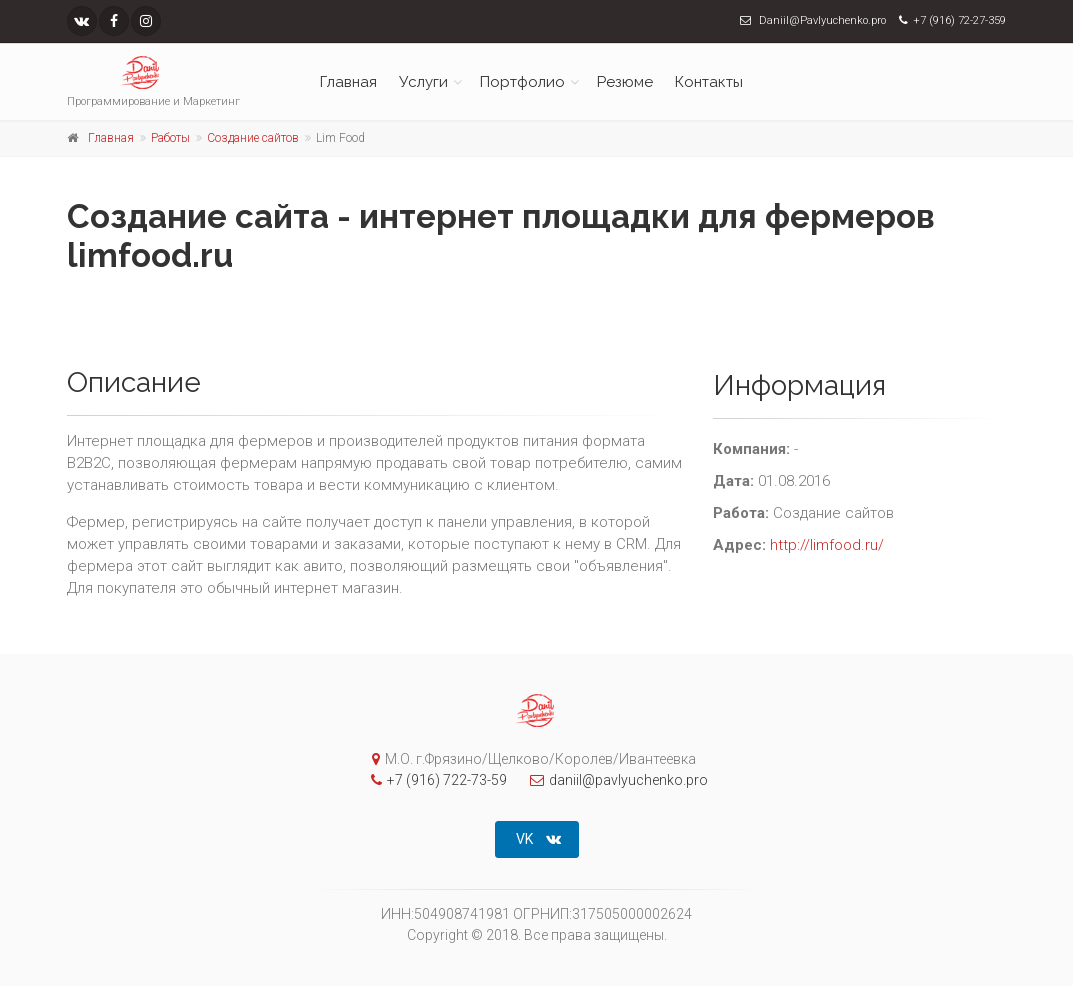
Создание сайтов (253, 138)
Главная (348, 82)
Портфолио (522, 82)
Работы (170, 138)
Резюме (625, 82)
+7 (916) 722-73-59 (434, 780)
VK (538, 839)
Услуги (423, 82)
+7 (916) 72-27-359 (959, 20)
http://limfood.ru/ (827, 545)
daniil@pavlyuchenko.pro (614, 780)
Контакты (709, 82)
